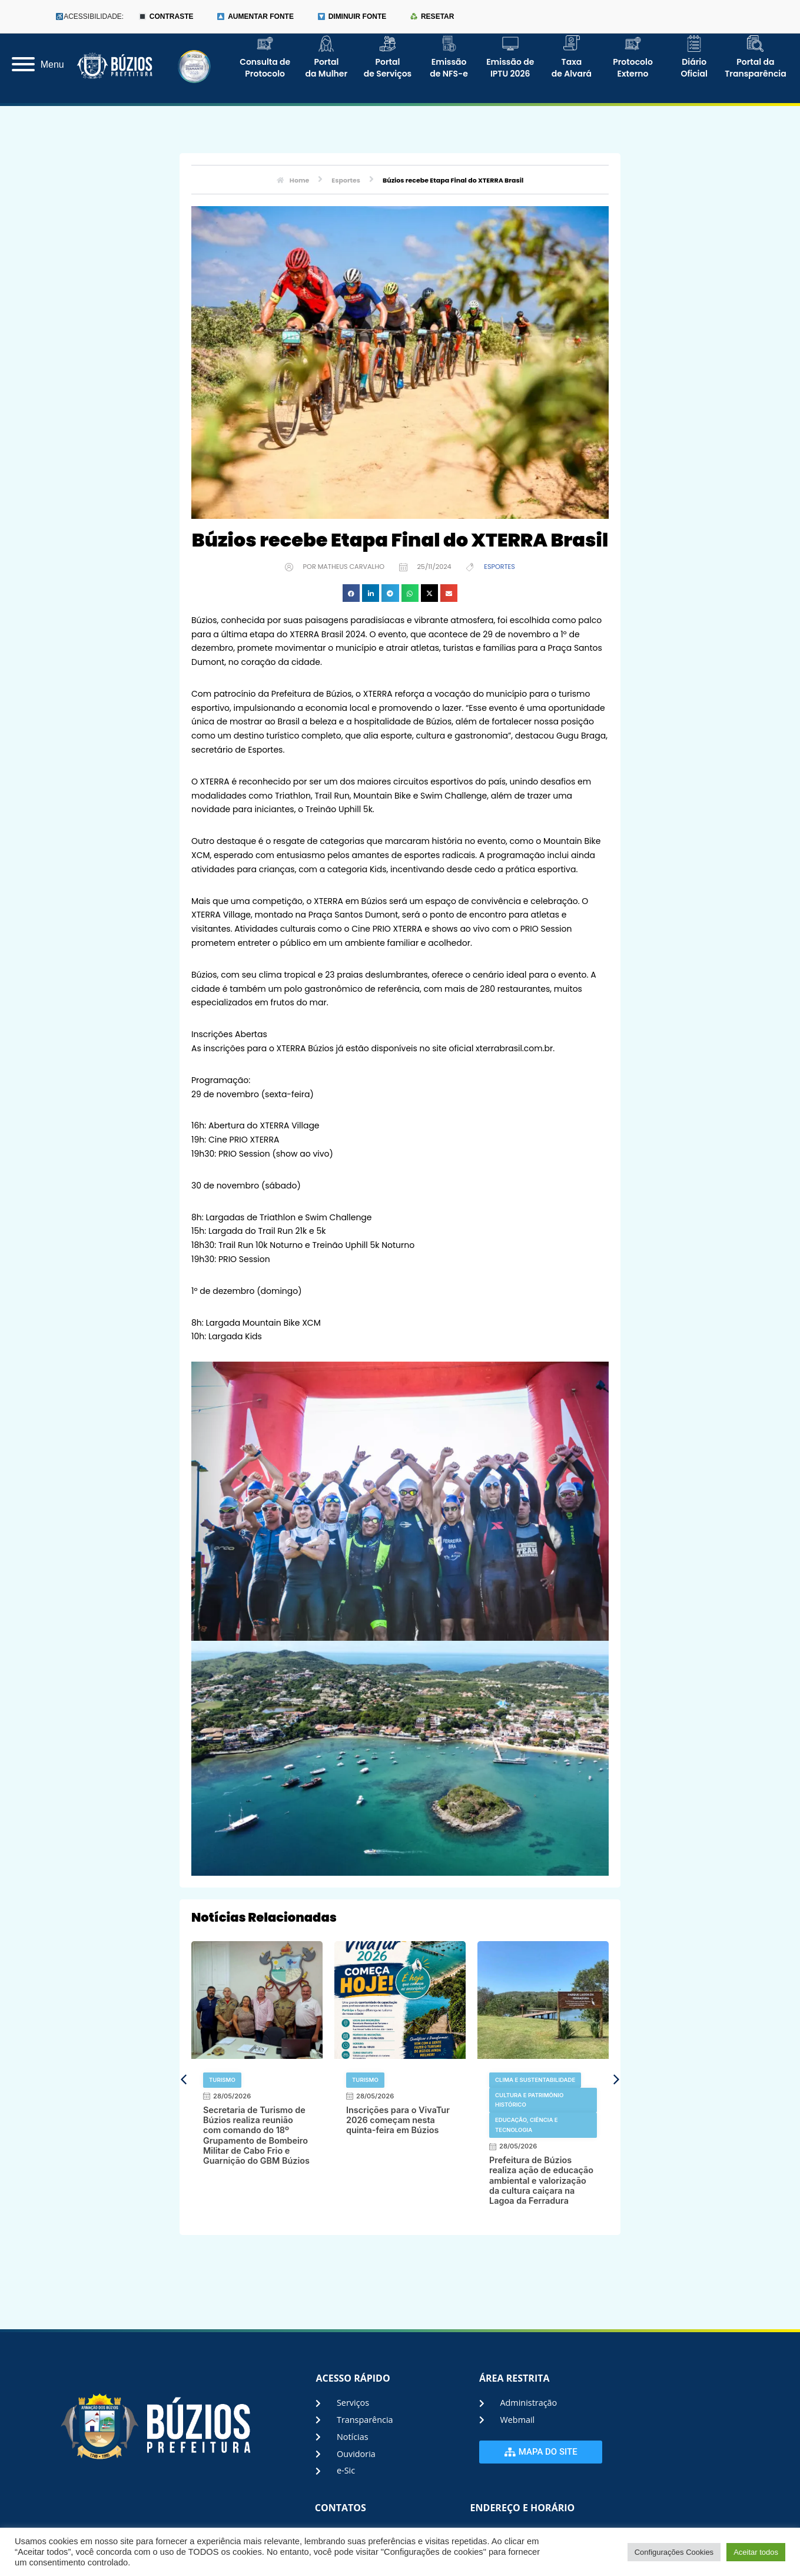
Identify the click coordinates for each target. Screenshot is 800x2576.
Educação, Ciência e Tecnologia (526, 2125)
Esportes (499, 566)
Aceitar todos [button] (755, 2552)
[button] (351, 592)
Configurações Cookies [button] (674, 2552)
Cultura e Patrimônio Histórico (529, 2100)
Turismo (222, 2080)
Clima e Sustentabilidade (535, 2080)
